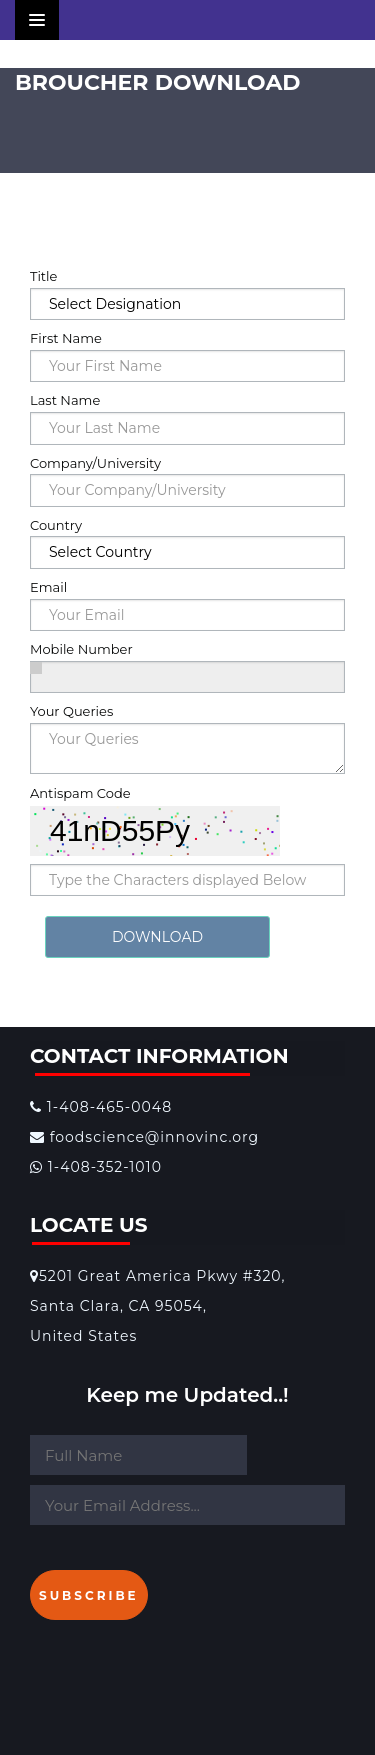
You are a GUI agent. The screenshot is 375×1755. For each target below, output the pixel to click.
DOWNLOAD (157, 937)
